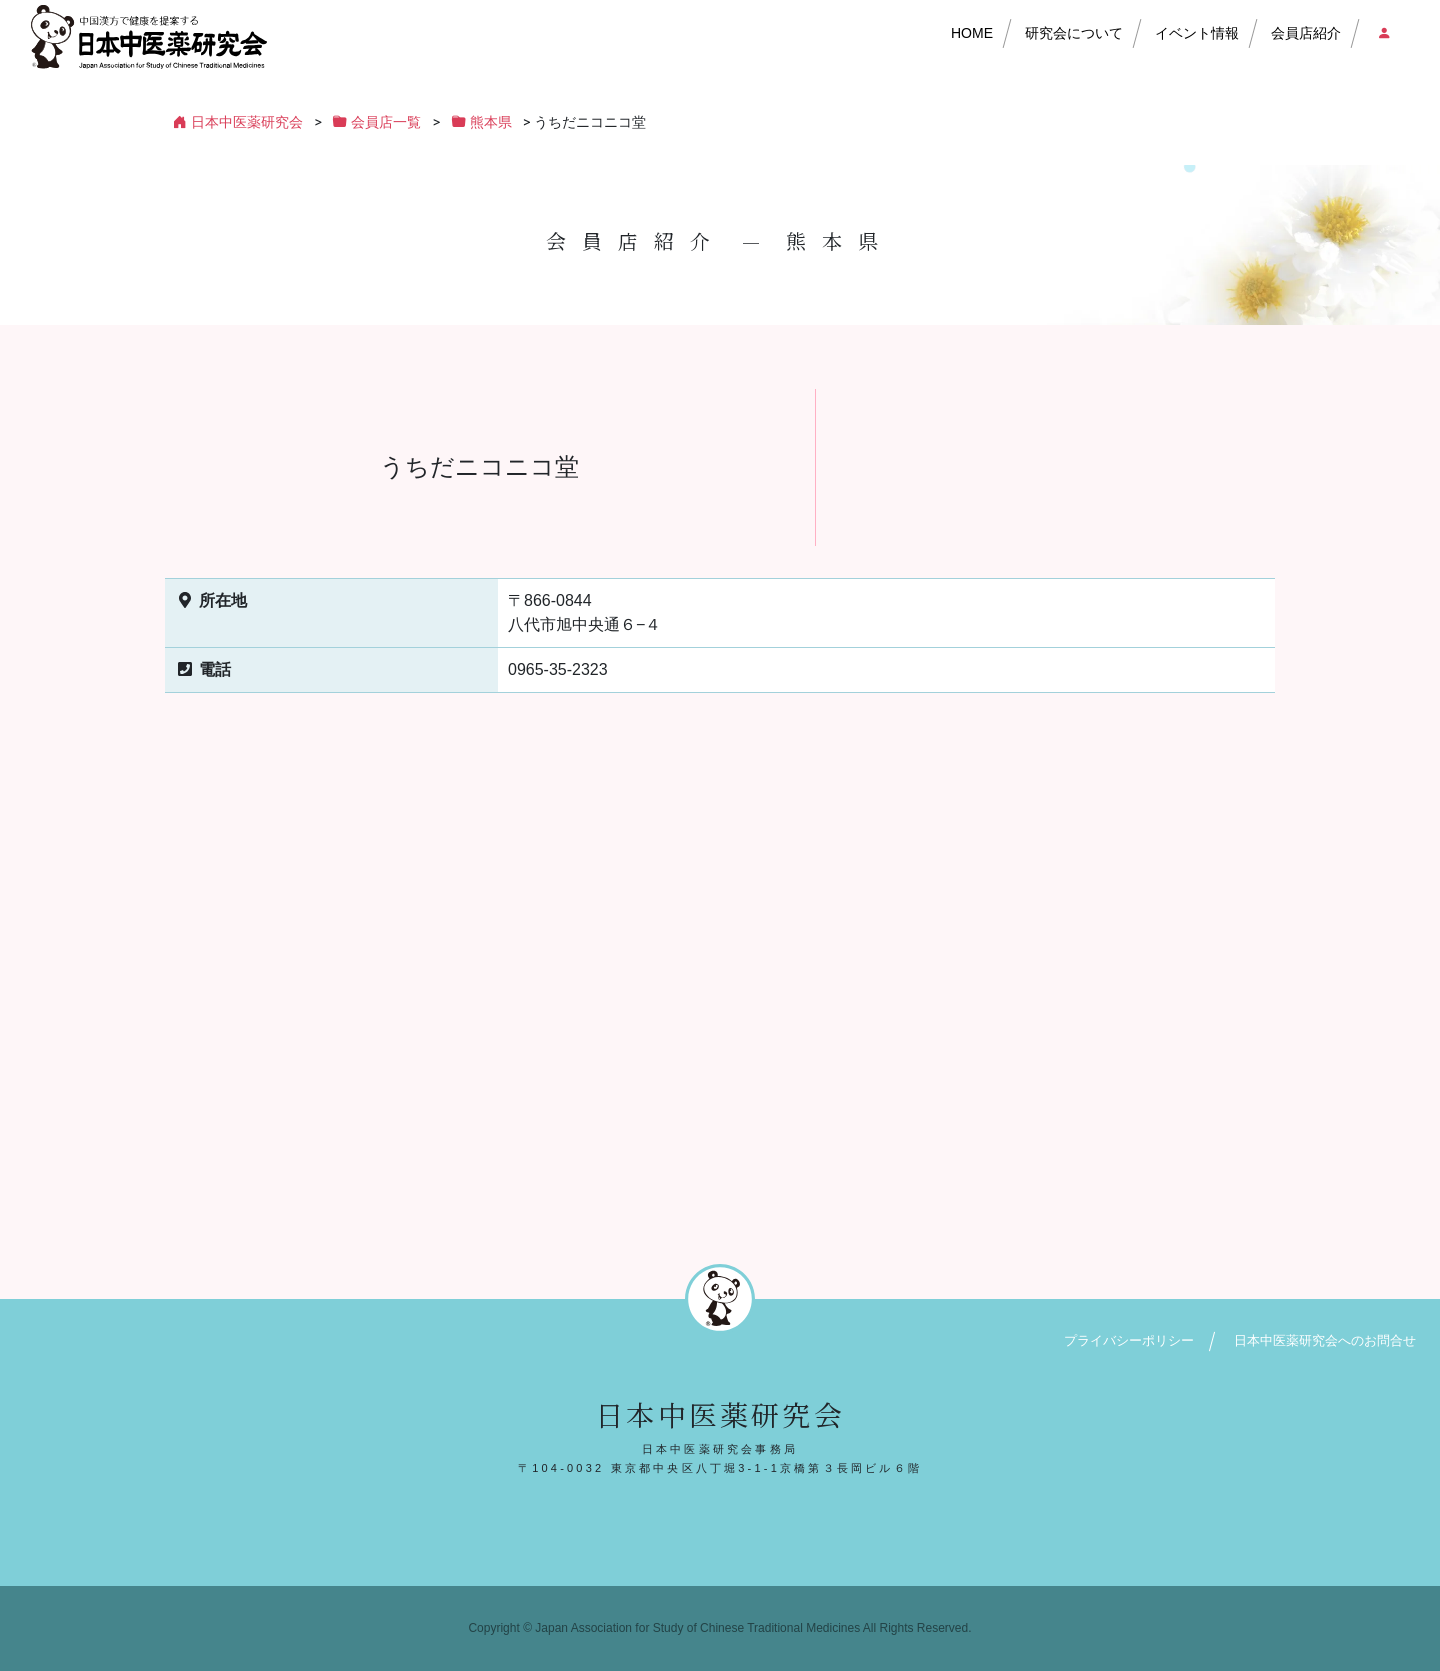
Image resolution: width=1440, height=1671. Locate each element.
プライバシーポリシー (1129, 1340)
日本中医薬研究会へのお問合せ (1325, 1340)
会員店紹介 (1306, 33)
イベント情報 (1197, 33)
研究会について (1074, 33)
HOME (972, 33)
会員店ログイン (1383, 33)
